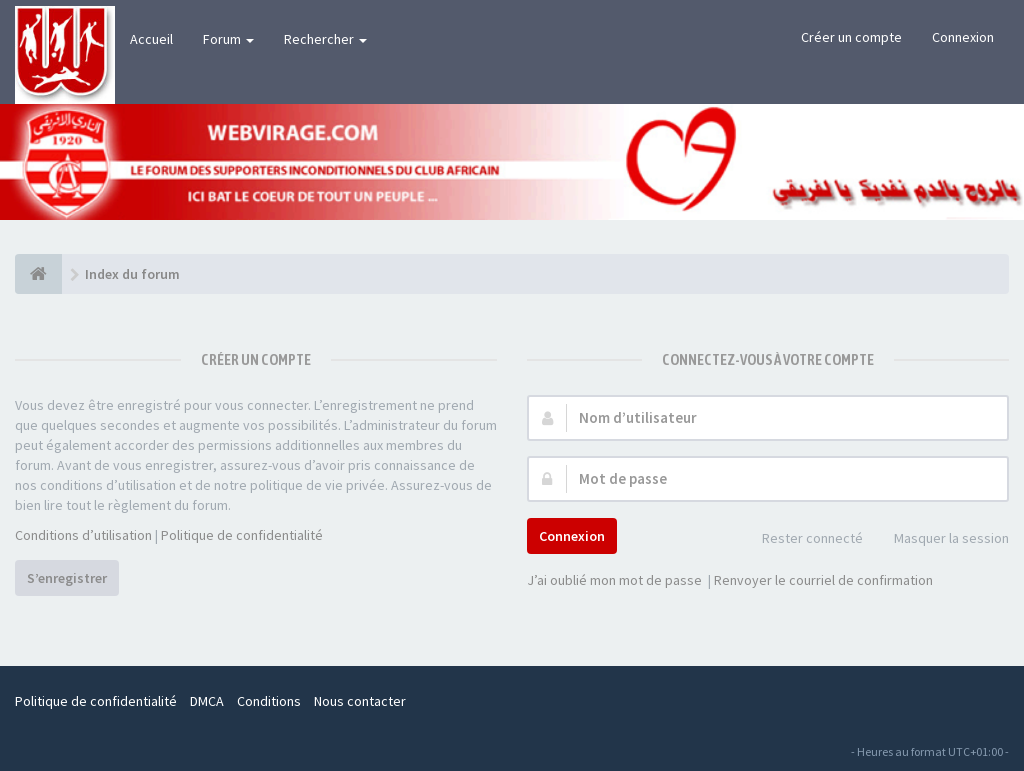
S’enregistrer (67, 578)
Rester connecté (801, 539)
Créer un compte (851, 37)
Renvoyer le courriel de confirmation (823, 580)
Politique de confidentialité (242, 535)
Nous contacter (360, 701)
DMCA (207, 701)
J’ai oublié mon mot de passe (614, 580)
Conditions (269, 701)
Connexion (963, 37)
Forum (228, 39)
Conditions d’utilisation (83, 535)
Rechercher (325, 39)
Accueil (151, 39)
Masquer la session (940, 539)
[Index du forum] (38, 274)
